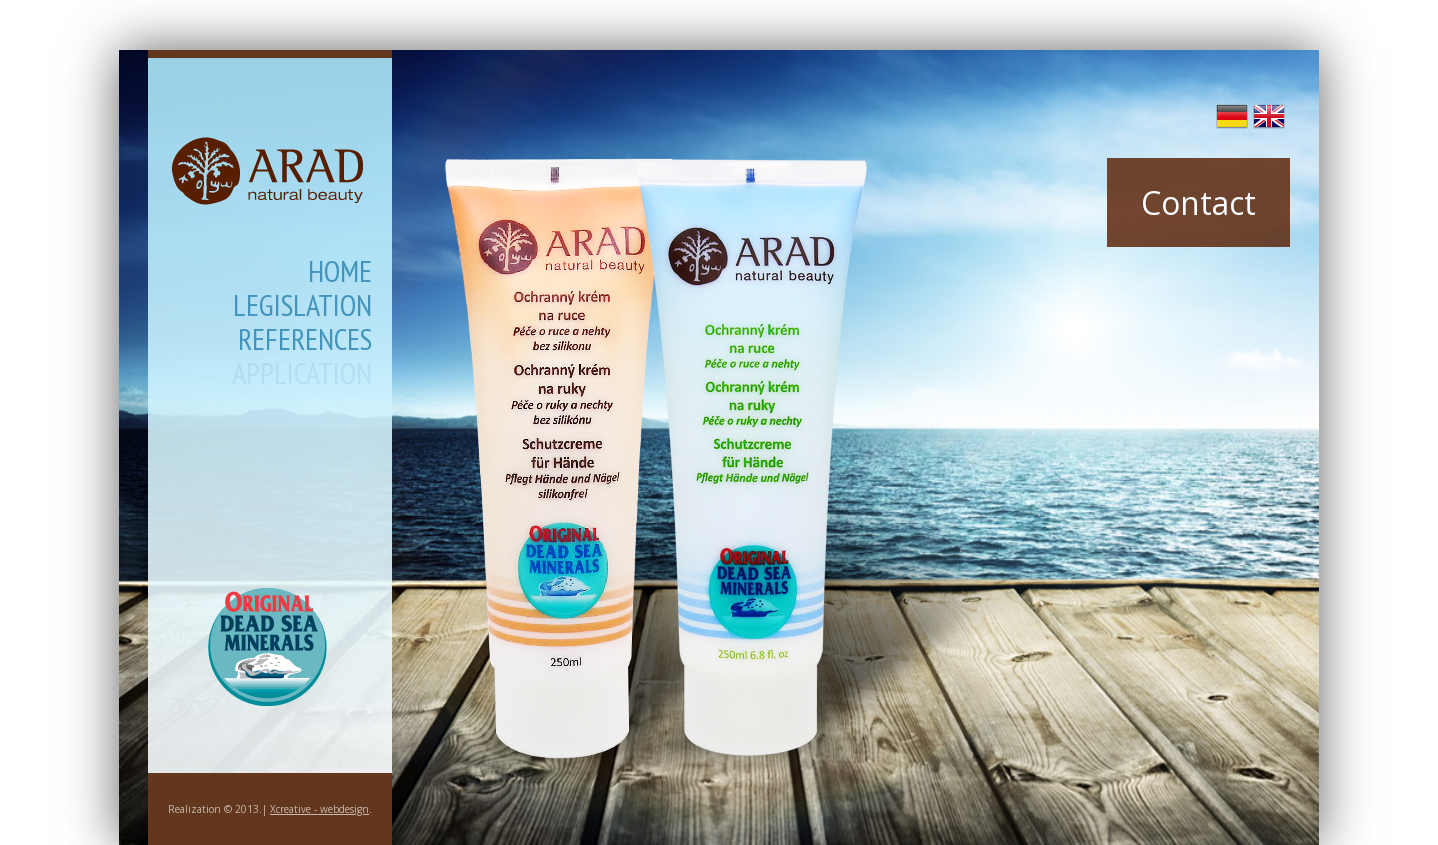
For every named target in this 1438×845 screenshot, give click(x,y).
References (305, 342)
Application (302, 376)
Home (340, 274)
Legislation (302, 308)
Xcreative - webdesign (319, 809)
